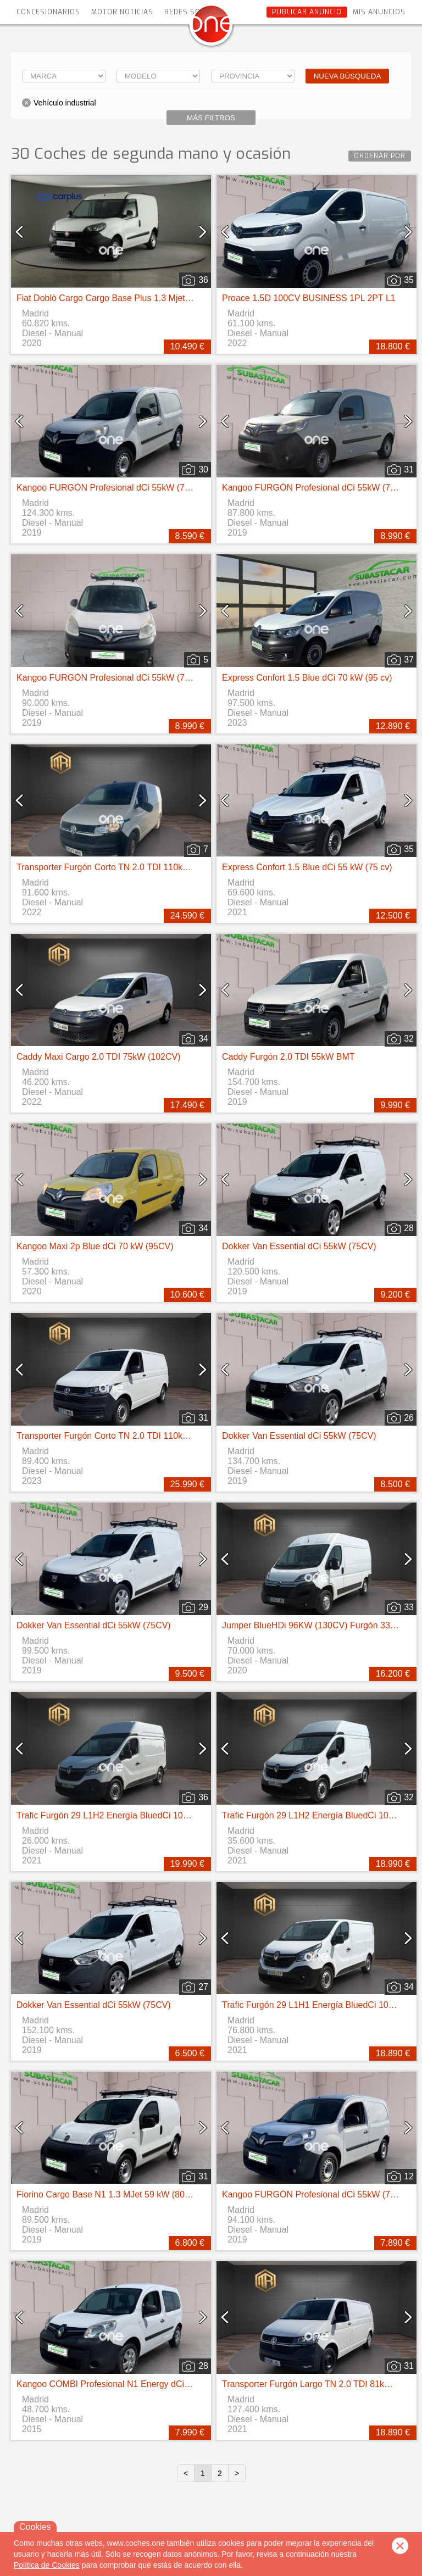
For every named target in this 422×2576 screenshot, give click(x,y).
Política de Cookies (47, 2565)
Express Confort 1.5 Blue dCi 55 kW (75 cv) (307, 867)
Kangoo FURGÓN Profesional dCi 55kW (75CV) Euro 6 (124, 487)
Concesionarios (48, 12)
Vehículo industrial (65, 102)
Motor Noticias (122, 12)
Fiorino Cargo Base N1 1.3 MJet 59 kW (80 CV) (109, 2194)
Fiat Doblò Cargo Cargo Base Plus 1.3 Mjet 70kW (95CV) (128, 298)
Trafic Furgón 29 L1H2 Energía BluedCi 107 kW (109, 1815)
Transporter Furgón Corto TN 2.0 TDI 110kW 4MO (114, 867)
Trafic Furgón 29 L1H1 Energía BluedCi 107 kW (315, 2005)
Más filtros (211, 118)
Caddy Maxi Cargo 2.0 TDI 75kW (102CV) (98, 1056)
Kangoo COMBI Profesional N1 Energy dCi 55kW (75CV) (128, 2384)
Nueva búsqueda (347, 76)
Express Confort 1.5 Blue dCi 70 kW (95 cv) (307, 677)
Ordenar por (380, 156)
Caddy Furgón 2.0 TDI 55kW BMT (288, 1056)
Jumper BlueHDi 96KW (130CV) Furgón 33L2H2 (316, 1625)
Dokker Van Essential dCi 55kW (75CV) (299, 1246)
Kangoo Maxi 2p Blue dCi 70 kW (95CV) (94, 1246)
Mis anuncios (379, 12)
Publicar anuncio (307, 12)
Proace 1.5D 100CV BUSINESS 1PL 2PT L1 (309, 298)
